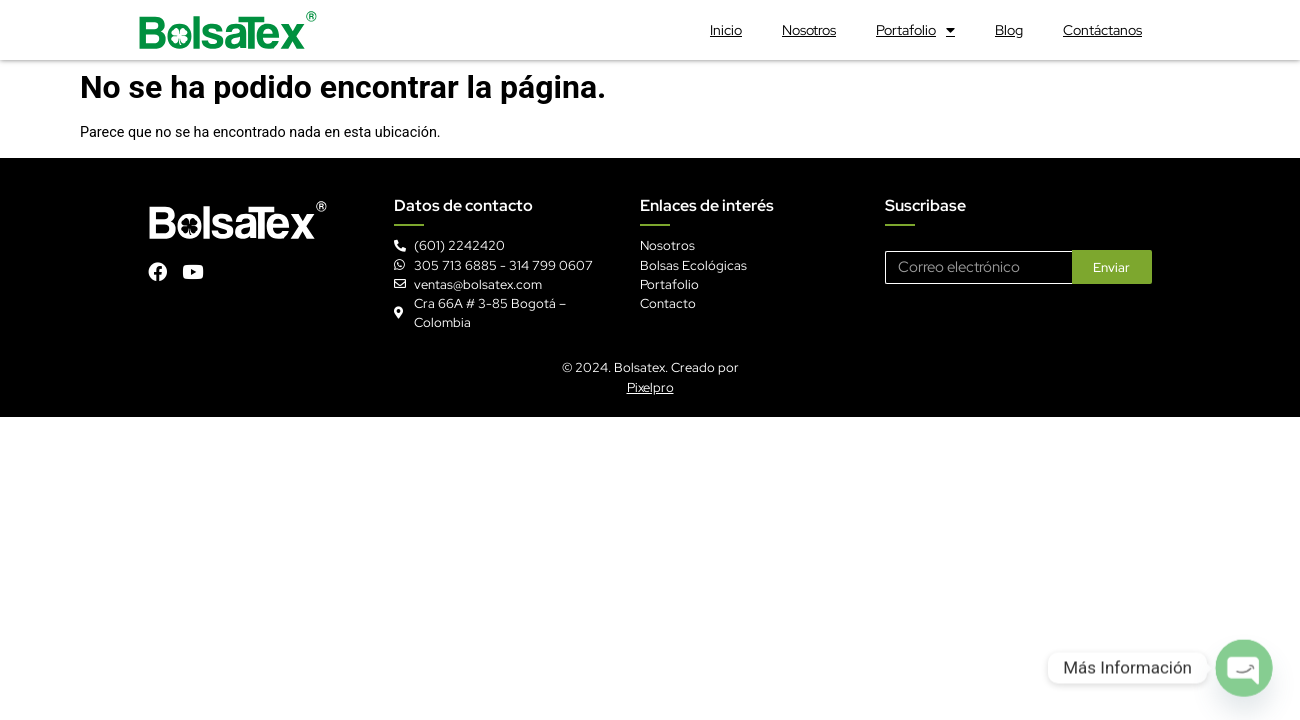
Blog (1009, 29)
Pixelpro (650, 387)
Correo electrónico (942, 243)
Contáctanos (1102, 29)
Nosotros (809, 29)
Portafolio (915, 30)
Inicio (726, 29)
